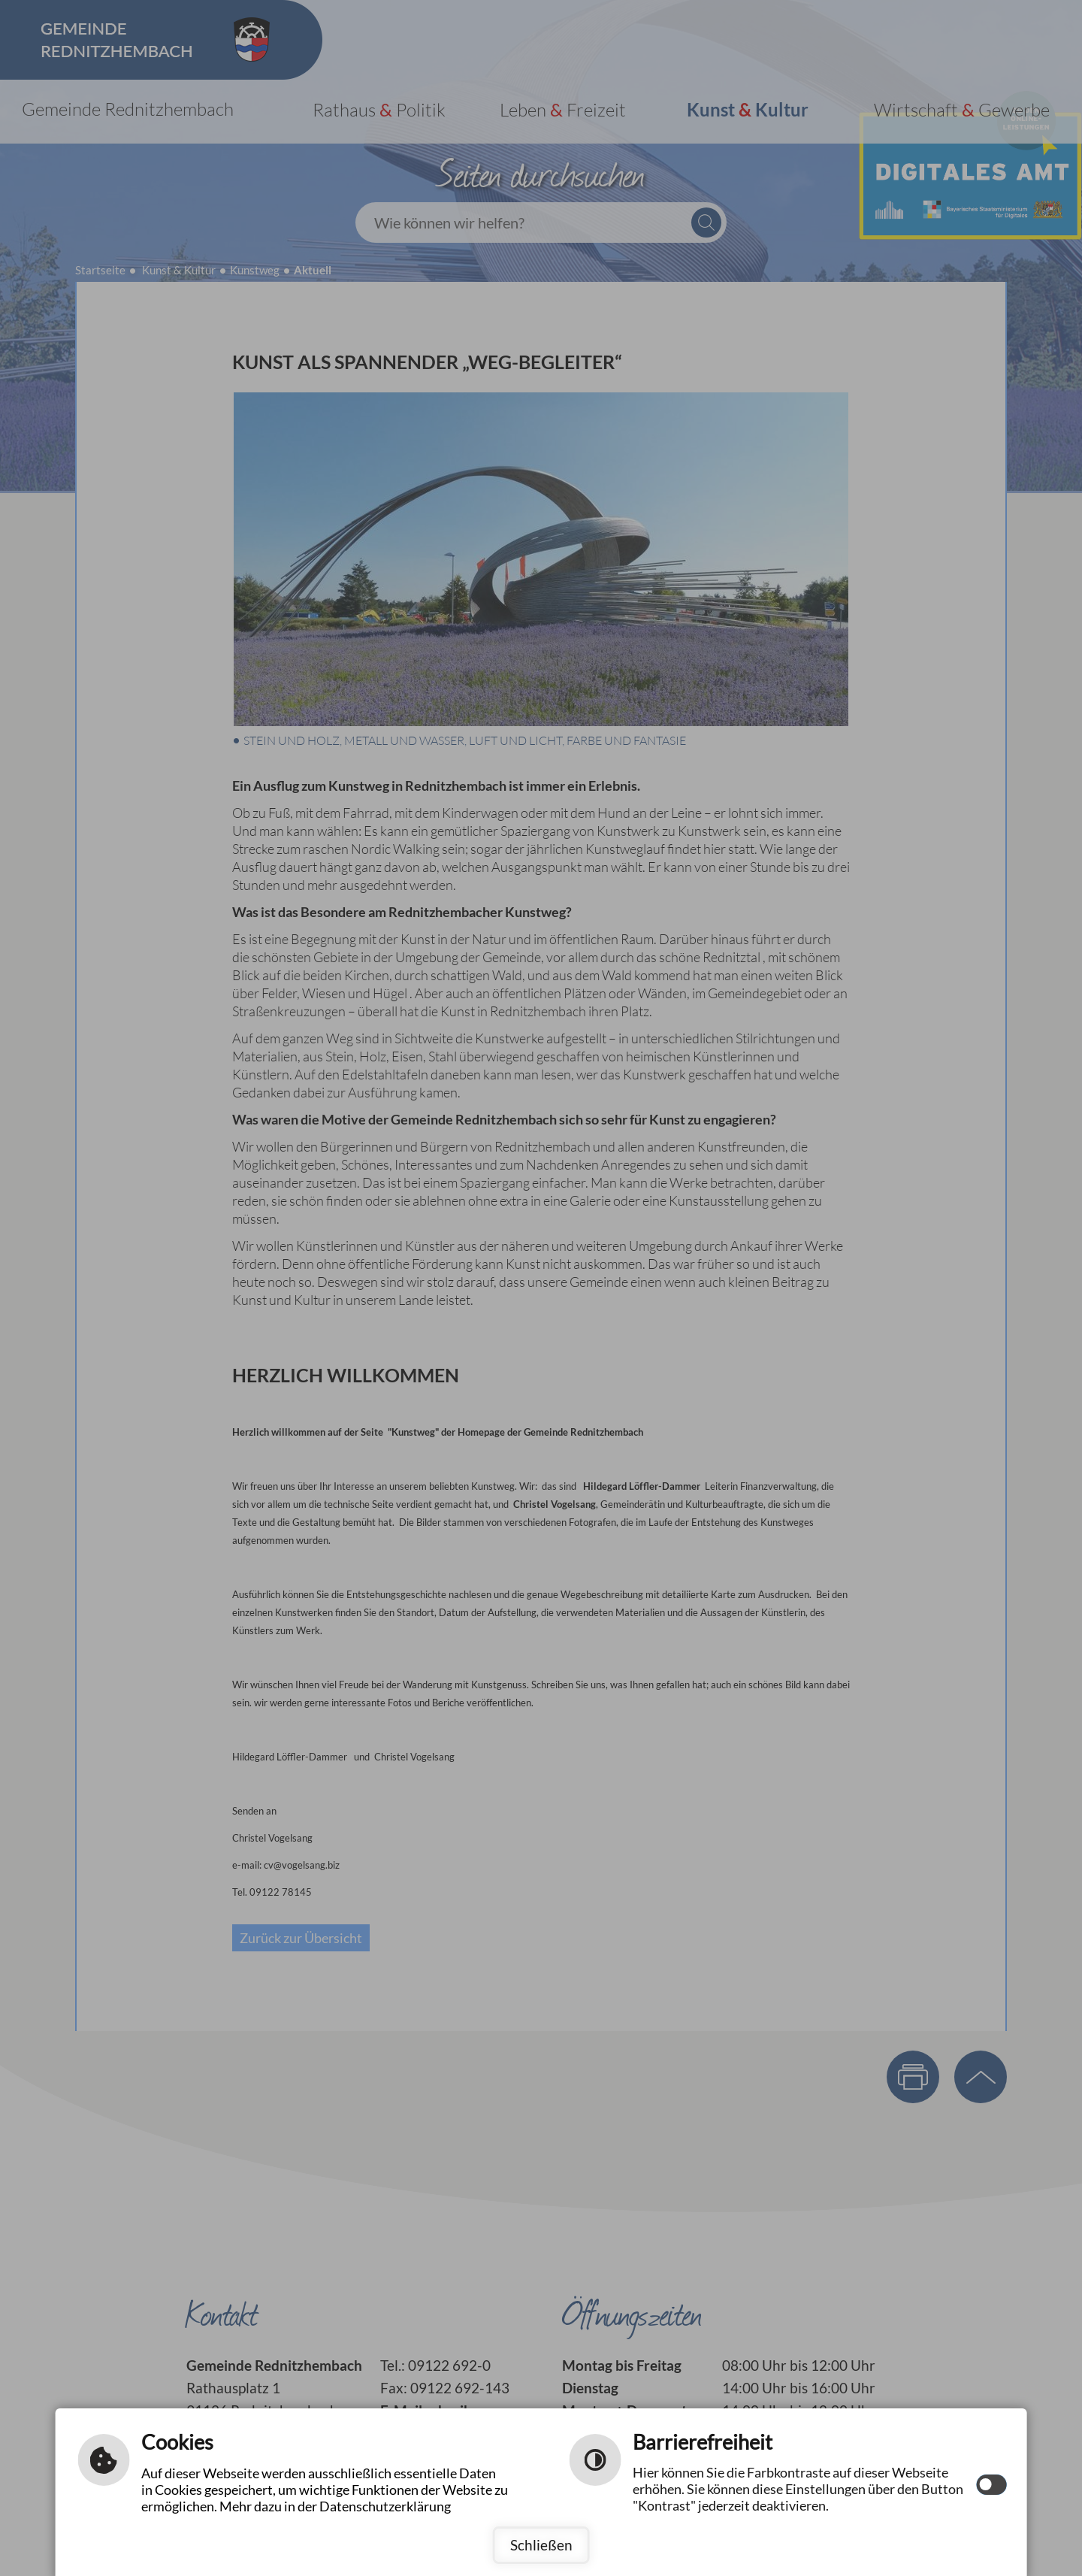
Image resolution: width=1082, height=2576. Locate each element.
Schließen (541, 2544)
